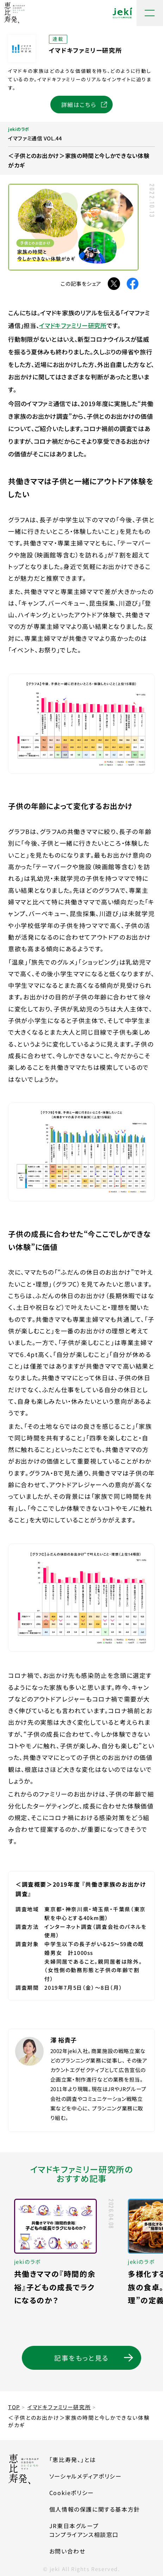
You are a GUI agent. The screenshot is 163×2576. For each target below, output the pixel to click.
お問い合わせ (67, 2551)
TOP (14, 2407)
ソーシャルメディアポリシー (85, 2476)
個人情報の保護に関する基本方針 (94, 2509)
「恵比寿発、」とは (72, 2459)
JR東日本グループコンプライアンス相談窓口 (94, 2530)
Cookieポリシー (71, 2492)
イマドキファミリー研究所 (72, 325)
